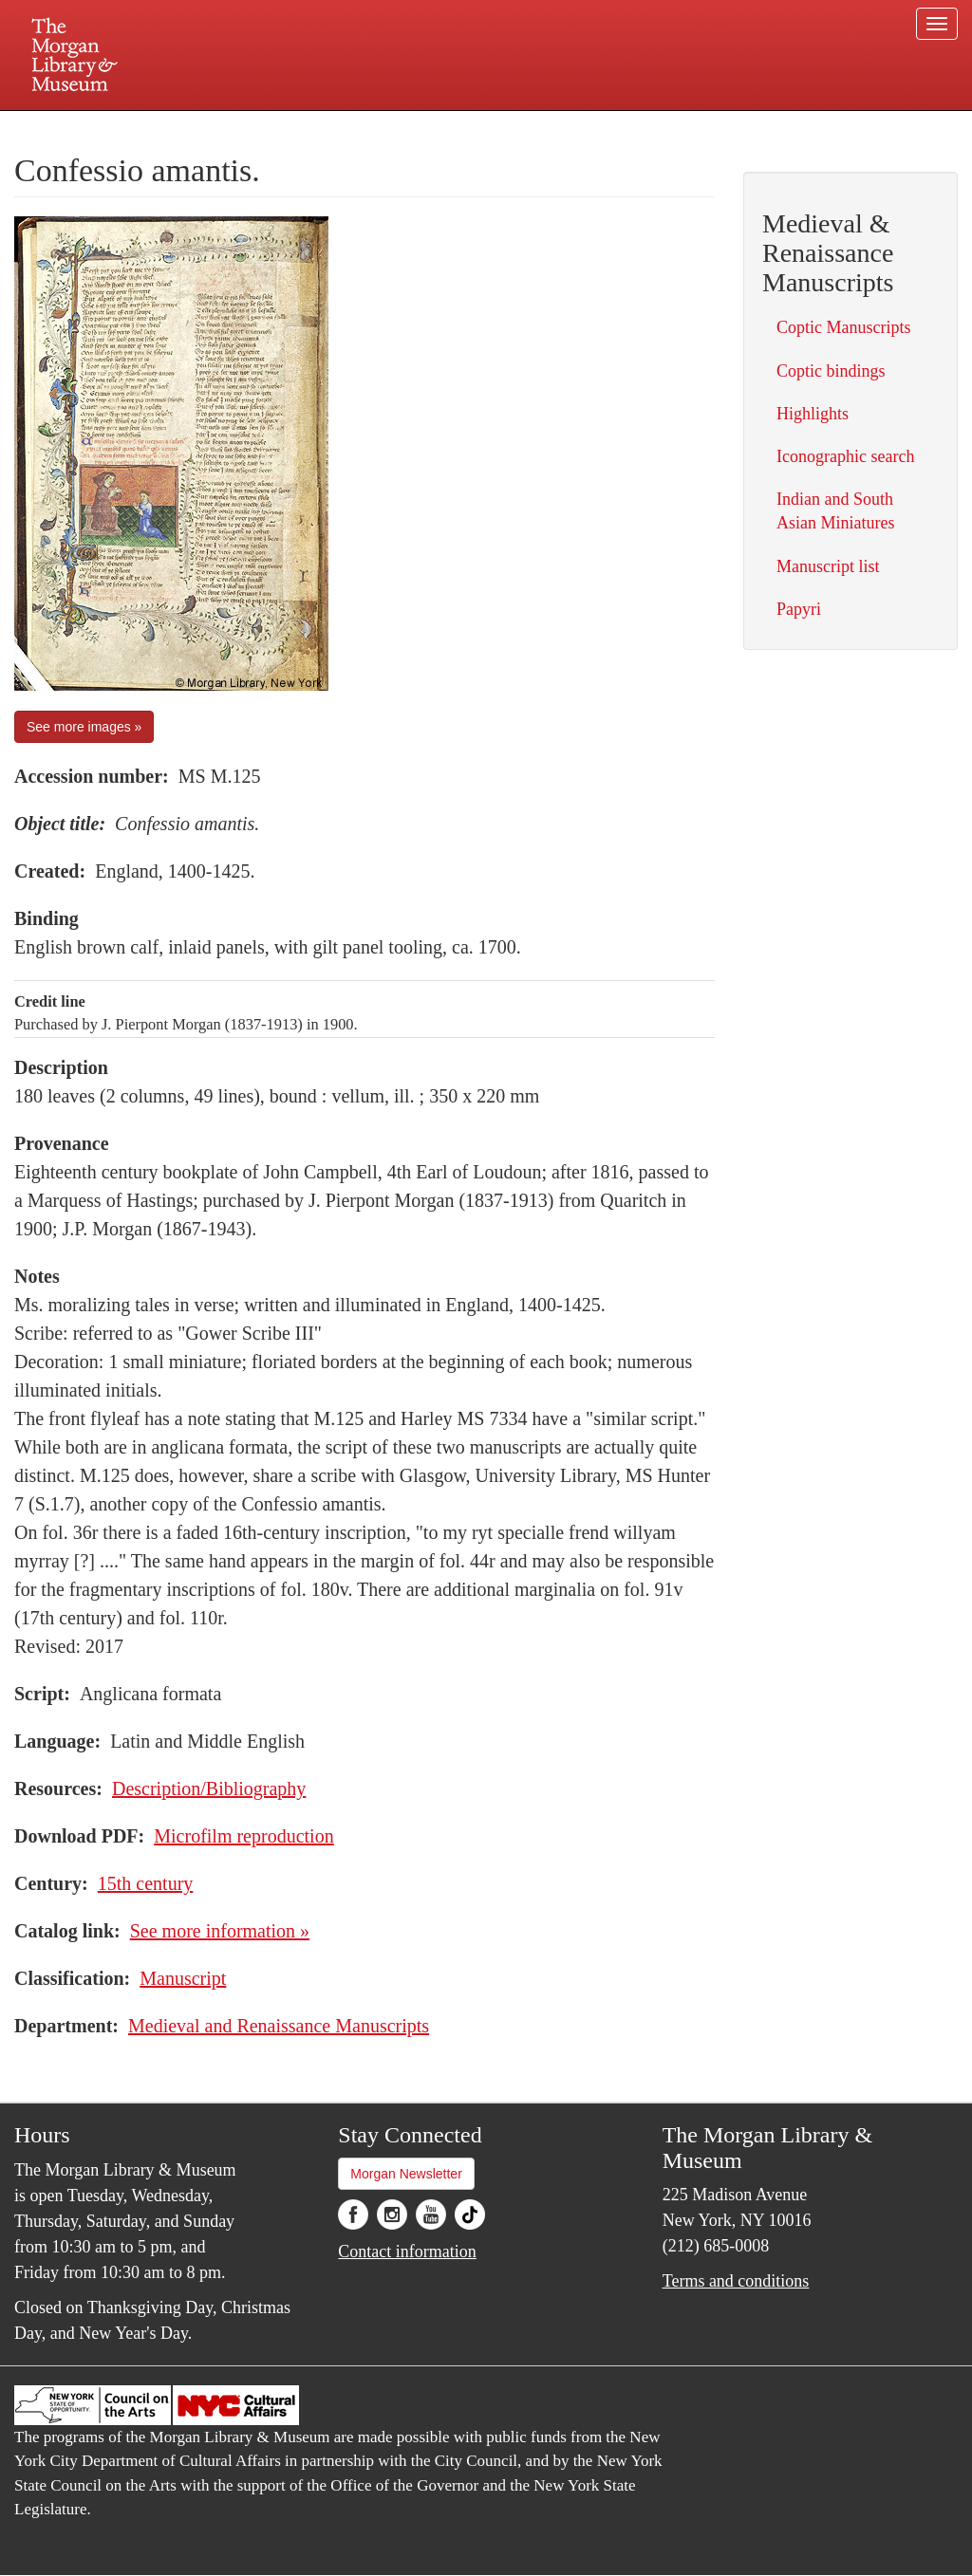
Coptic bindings (831, 370)
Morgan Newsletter (406, 2173)
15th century (146, 1883)
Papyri (798, 609)
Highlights (812, 413)
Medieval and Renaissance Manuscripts (278, 2025)
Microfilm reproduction (243, 1835)
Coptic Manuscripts (843, 327)
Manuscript (183, 1978)
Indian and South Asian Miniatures (835, 511)
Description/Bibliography (209, 1788)
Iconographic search (845, 456)
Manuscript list (828, 566)
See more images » (84, 726)
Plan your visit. (260, 127)
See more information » (219, 1930)
